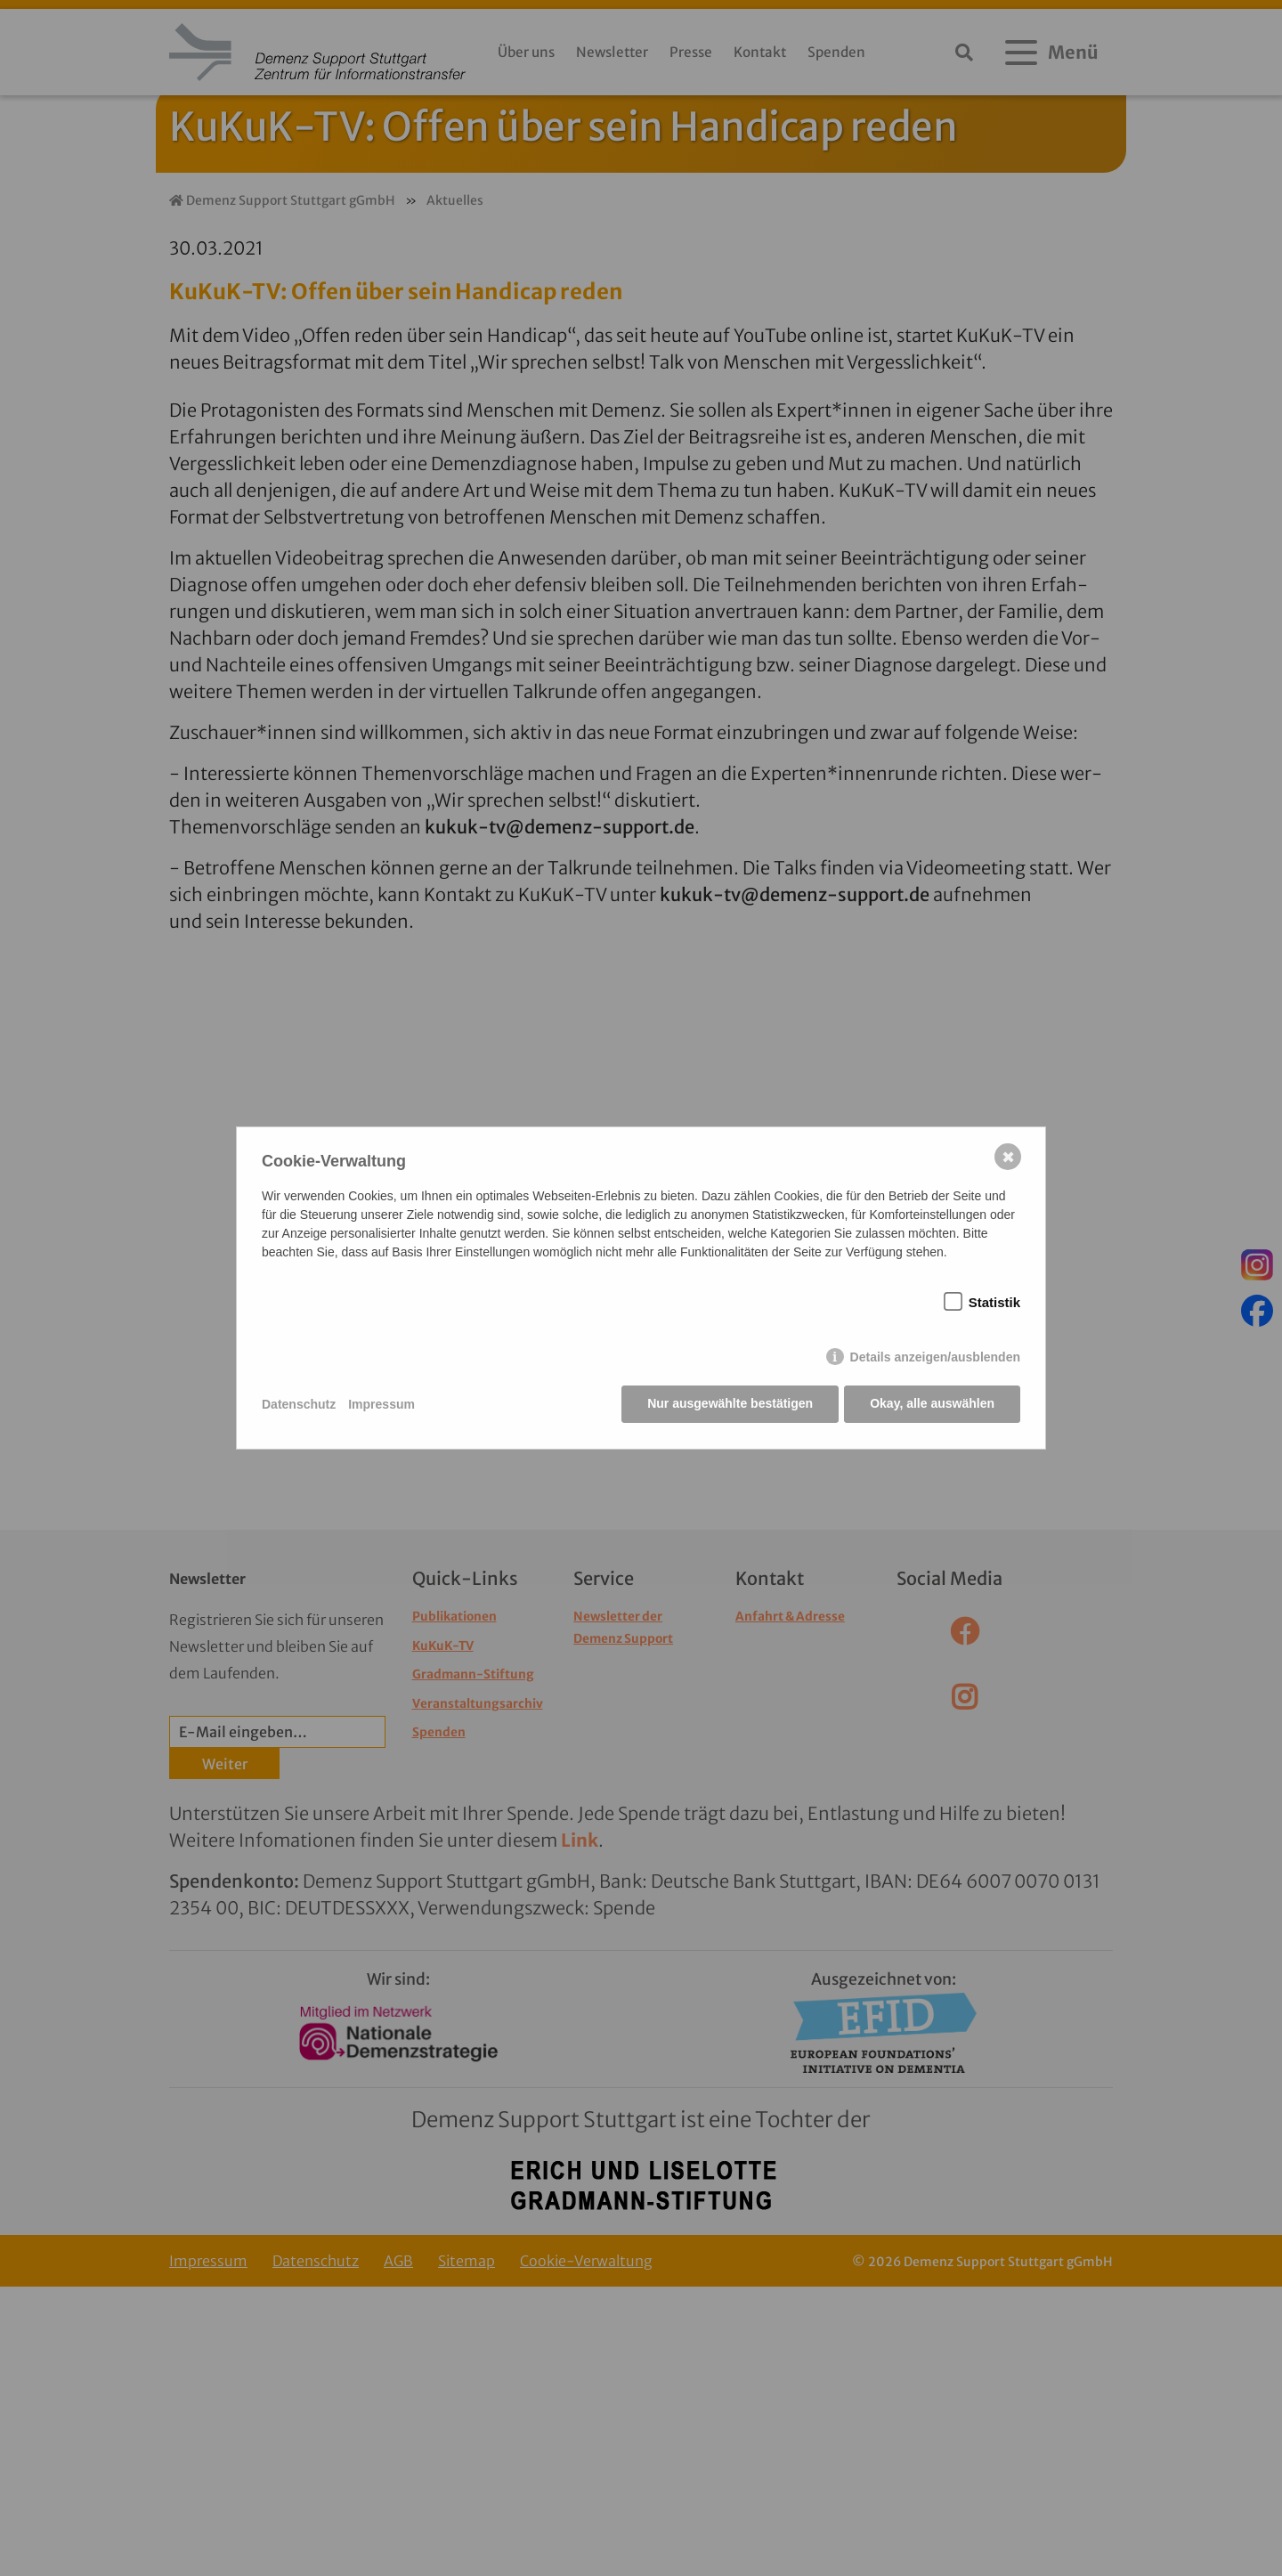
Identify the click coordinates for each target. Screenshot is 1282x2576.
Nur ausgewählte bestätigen (729, 1404)
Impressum (381, 1404)
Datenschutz (299, 1404)
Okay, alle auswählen (932, 1404)
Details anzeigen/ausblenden (935, 1358)
